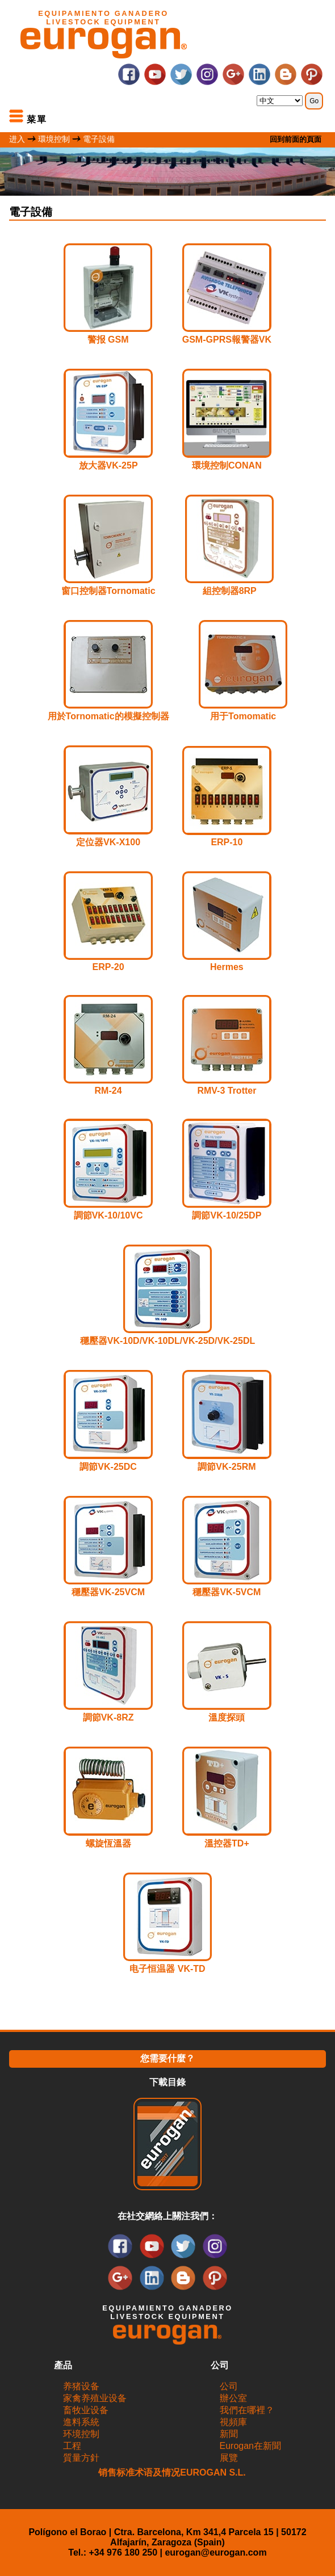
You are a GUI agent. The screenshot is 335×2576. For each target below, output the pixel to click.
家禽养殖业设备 (95, 2398)
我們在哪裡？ (247, 2410)
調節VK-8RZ (108, 1717)
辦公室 (233, 2398)
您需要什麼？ (167, 2058)
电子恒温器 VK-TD (167, 1969)
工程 (72, 2446)
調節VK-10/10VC (108, 1215)
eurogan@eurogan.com (215, 2552)
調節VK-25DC (107, 1467)
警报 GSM (108, 339)
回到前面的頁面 (295, 139)
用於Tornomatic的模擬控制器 (108, 716)
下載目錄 (167, 2082)
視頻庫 (233, 2422)
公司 (229, 2386)
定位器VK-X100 (108, 842)
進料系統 (81, 2422)
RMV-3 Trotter (226, 1090)
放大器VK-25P (108, 465)
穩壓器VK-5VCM (226, 1592)
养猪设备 (81, 2386)
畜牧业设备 (85, 2410)
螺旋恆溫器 (108, 1843)
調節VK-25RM (227, 1467)
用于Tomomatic (243, 716)
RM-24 (108, 1090)
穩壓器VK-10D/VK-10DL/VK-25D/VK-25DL (168, 1341)
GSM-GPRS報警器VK (226, 339)
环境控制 (81, 2434)
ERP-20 (108, 967)
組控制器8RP (230, 591)
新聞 (229, 2434)
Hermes (227, 967)
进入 (17, 139)
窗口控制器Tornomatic (108, 591)
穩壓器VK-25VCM (108, 1592)
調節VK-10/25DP (226, 1215)
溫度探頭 (226, 1717)
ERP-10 (226, 842)
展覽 (229, 2458)
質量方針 (81, 2458)
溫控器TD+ (226, 1843)
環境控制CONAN (227, 465)
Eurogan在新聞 (251, 2446)
